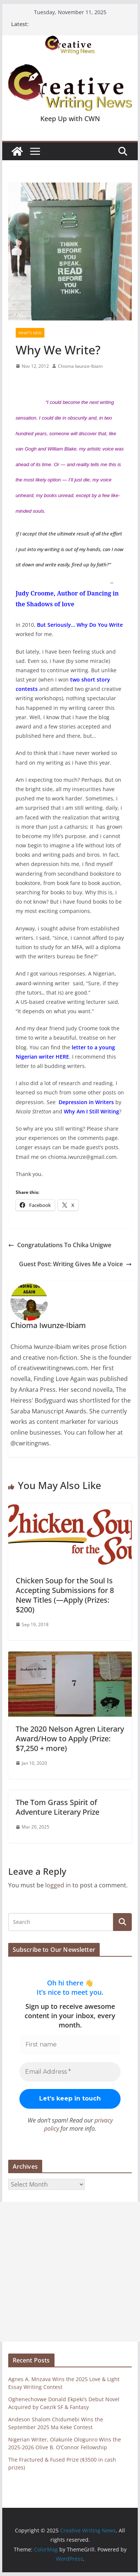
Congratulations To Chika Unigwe (59, 1245)
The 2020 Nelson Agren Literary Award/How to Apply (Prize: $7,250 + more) (70, 1738)
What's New (30, 332)
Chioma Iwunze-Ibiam (80, 366)
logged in (58, 1885)
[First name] (70, 2045)
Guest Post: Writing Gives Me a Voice (75, 1264)
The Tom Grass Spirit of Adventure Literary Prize (57, 1807)
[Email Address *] (70, 2072)
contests (27, 688)
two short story (89, 679)
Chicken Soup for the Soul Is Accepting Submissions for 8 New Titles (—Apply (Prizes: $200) (65, 1595)
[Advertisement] (70, 2272)
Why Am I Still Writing (91, 1111)
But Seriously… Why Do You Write (80, 624)
